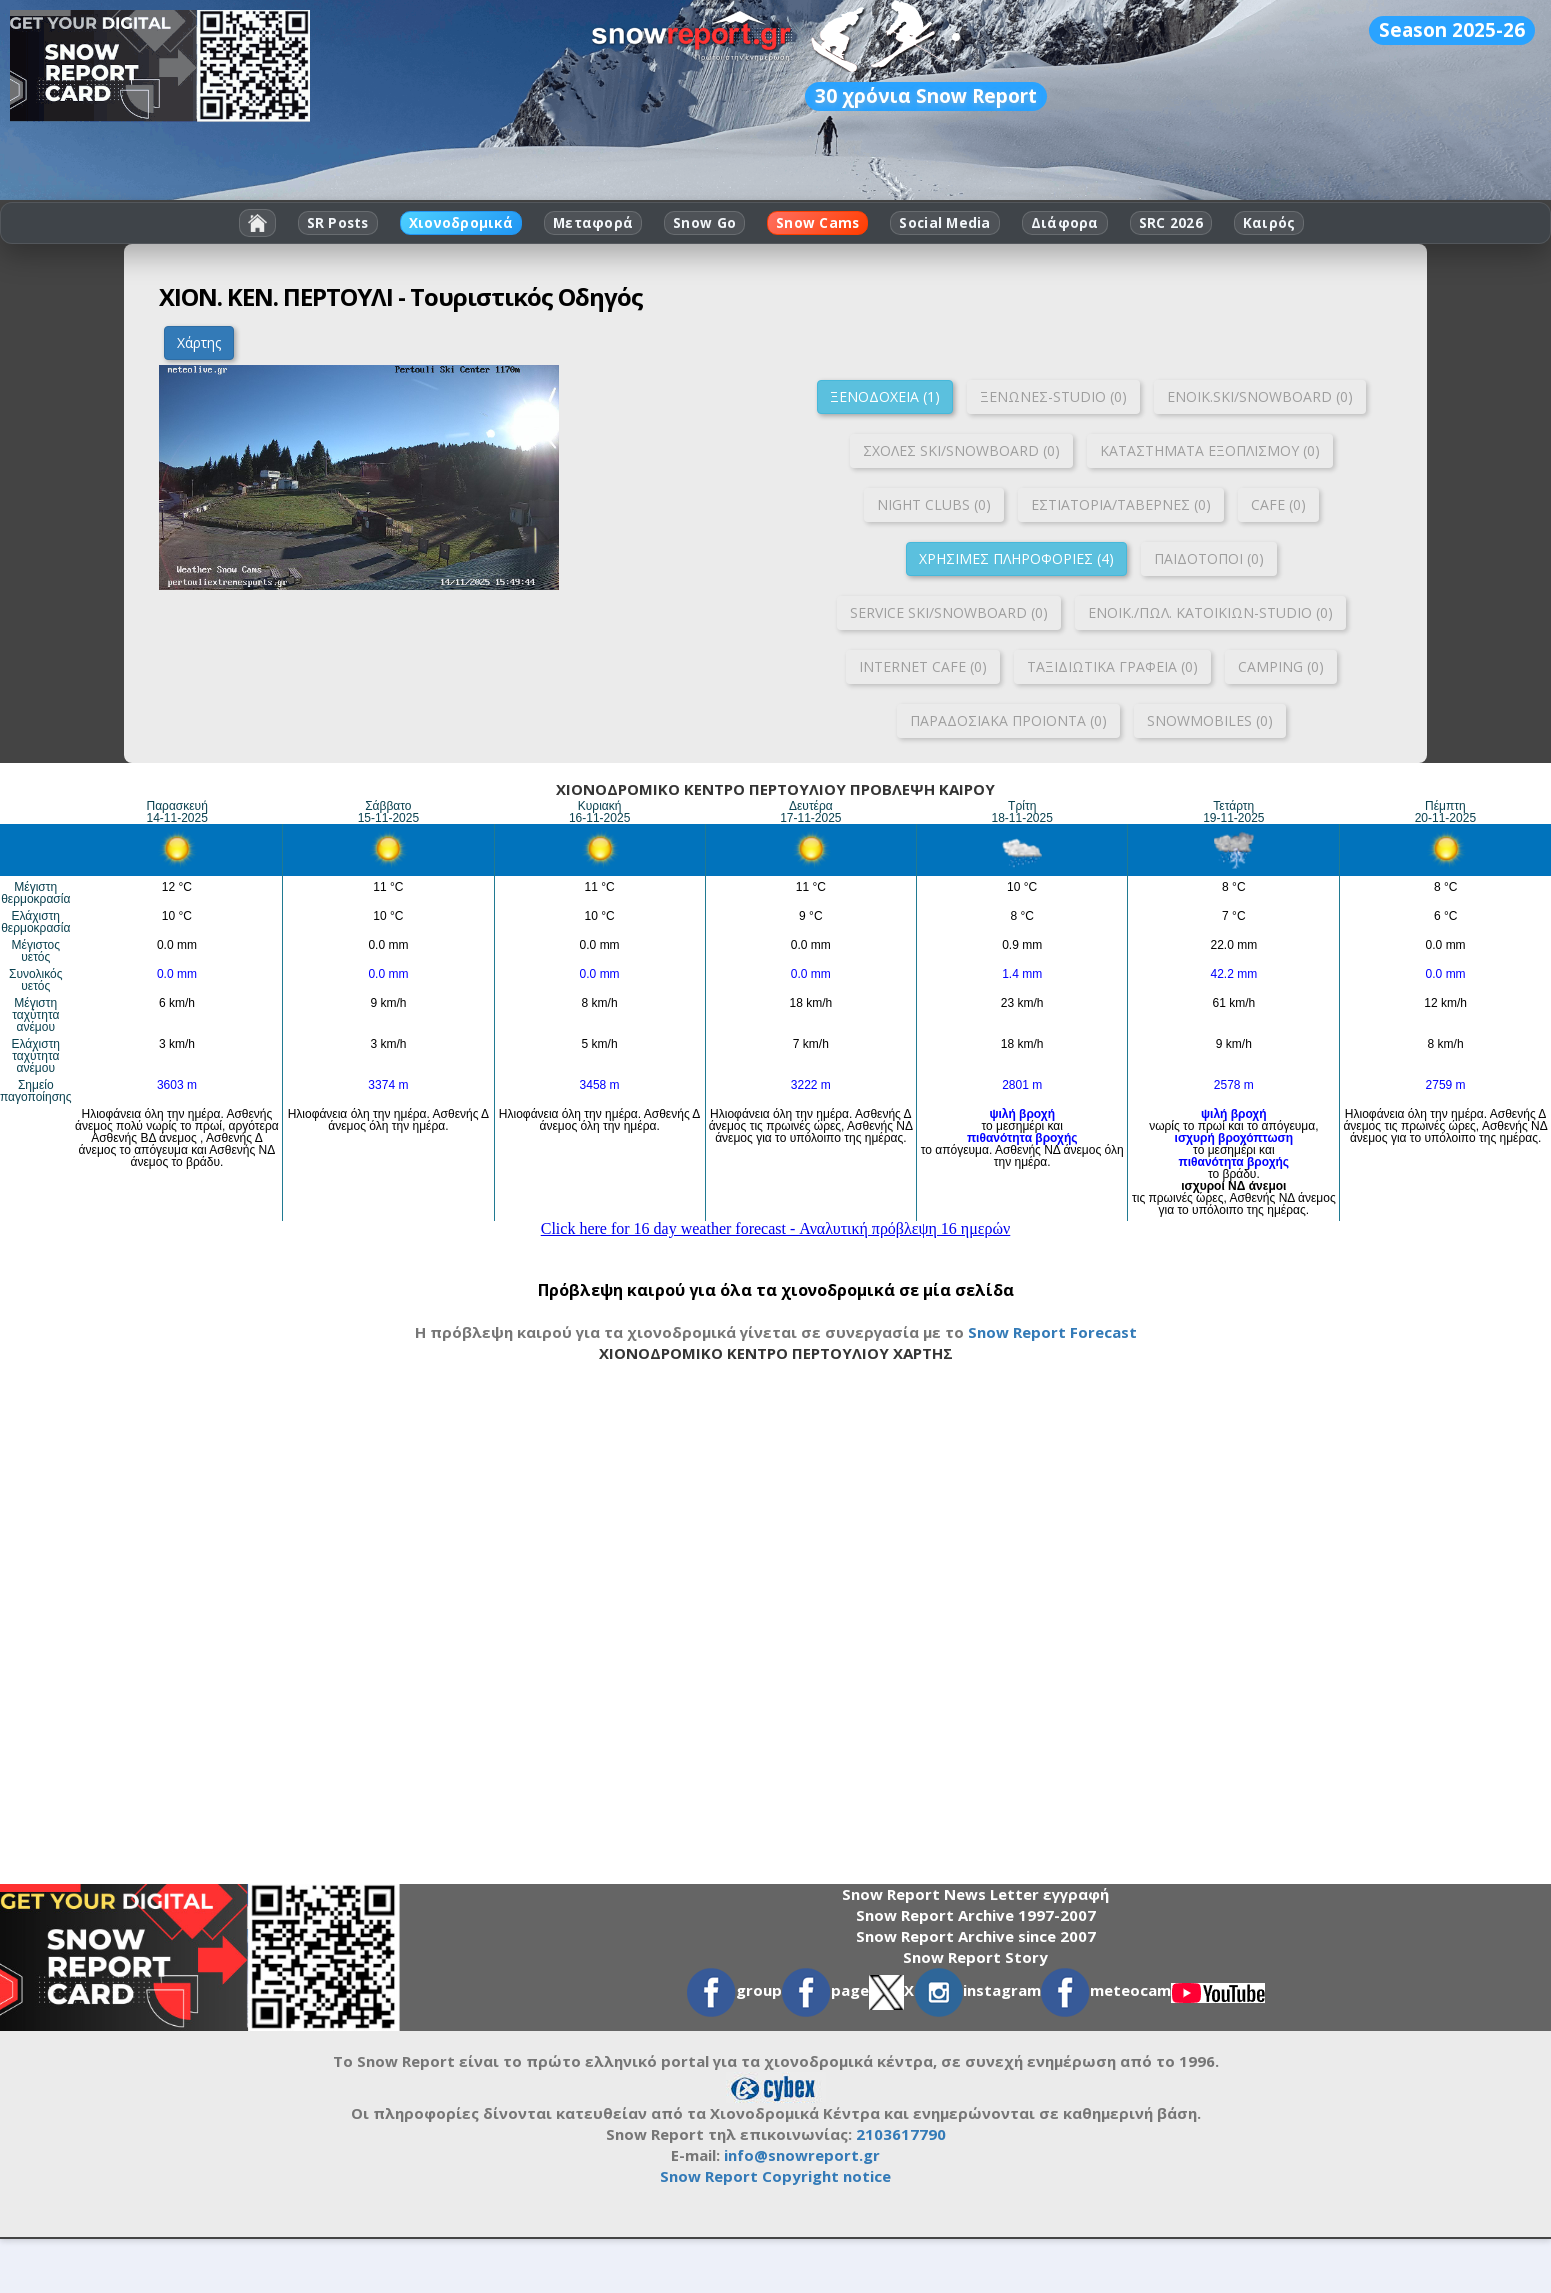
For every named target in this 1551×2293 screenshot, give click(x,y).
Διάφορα (1065, 223)
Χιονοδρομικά (461, 223)
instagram (977, 1990)
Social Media (944, 223)
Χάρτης (199, 342)
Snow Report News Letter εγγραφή (975, 1894)
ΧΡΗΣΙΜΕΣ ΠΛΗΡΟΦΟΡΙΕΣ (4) (1016, 558)
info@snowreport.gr (802, 2155)
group (734, 1990)
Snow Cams (817, 223)
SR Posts (338, 223)
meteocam (1106, 1990)
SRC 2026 (1171, 223)
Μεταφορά (593, 223)
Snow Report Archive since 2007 (976, 1936)
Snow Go (704, 223)
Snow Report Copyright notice (775, 2176)
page (825, 1990)
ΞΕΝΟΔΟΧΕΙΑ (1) (885, 396)
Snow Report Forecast (1052, 1332)
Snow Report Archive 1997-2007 (976, 1915)
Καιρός (1269, 223)
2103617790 (901, 2134)
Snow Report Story (975, 1957)
